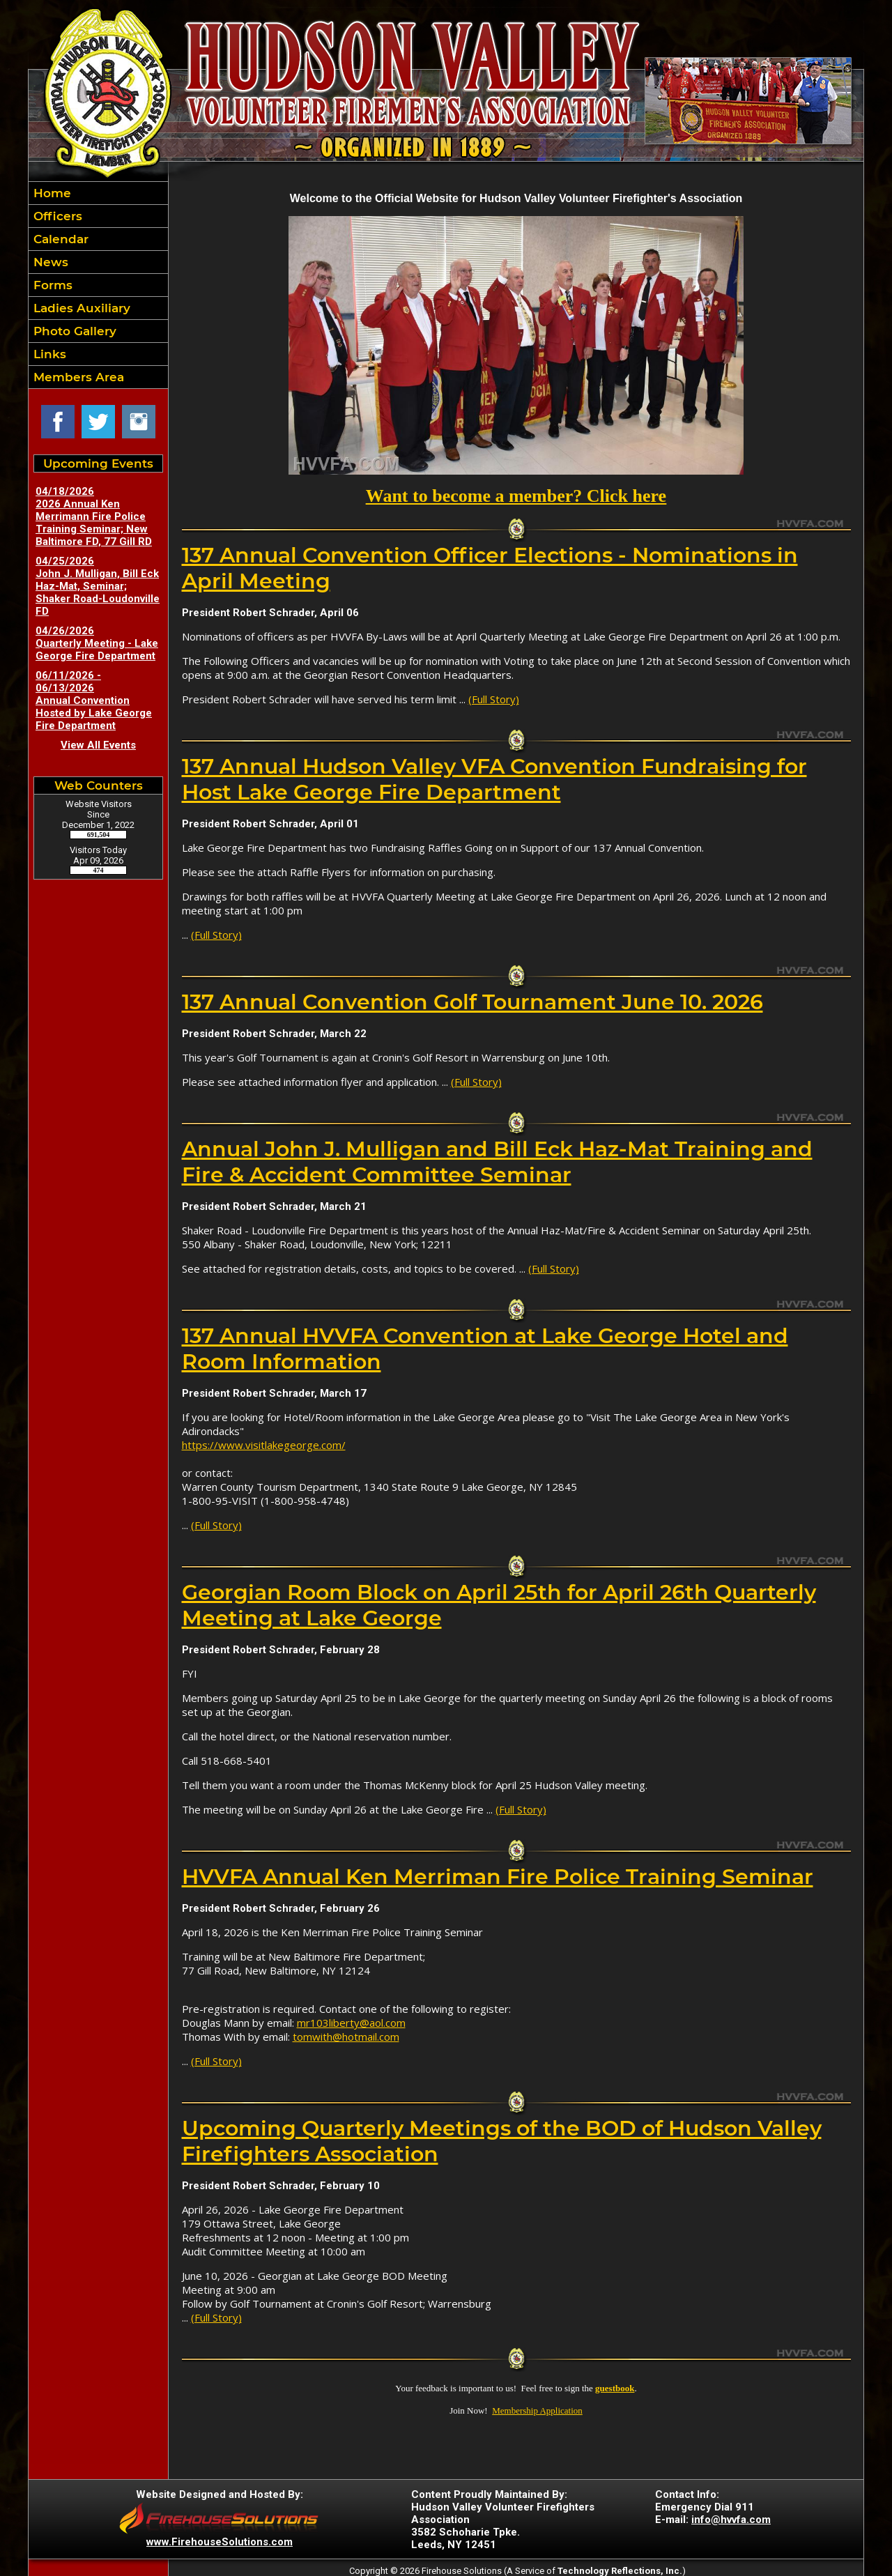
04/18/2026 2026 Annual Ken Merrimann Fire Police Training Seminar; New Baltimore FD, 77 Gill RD (94, 516)
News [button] (49, 262)
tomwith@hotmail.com (346, 2037)
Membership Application (537, 2410)
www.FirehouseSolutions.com (219, 2542)
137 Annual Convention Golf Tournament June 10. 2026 (472, 1002)
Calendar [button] (59, 239)
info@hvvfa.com (731, 2519)
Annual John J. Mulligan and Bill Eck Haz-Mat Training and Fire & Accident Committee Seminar (497, 1162)
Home (50, 193)
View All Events (98, 745)
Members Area (77, 377)
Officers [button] (56, 216)
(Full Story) (493, 699)
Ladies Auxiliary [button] (80, 308)
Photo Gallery (73, 331)
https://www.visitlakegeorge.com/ (264, 1445)
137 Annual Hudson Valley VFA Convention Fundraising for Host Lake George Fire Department (494, 779)
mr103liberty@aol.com (351, 2023)
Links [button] (48, 354)
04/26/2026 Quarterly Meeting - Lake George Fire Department (97, 643)
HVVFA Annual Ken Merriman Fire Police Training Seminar (497, 1876)
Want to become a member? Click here (516, 496)
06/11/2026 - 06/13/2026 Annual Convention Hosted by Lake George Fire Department (94, 700)
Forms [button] (51, 285)
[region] (98, 285)
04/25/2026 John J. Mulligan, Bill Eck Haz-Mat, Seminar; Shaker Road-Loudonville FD (98, 586)
